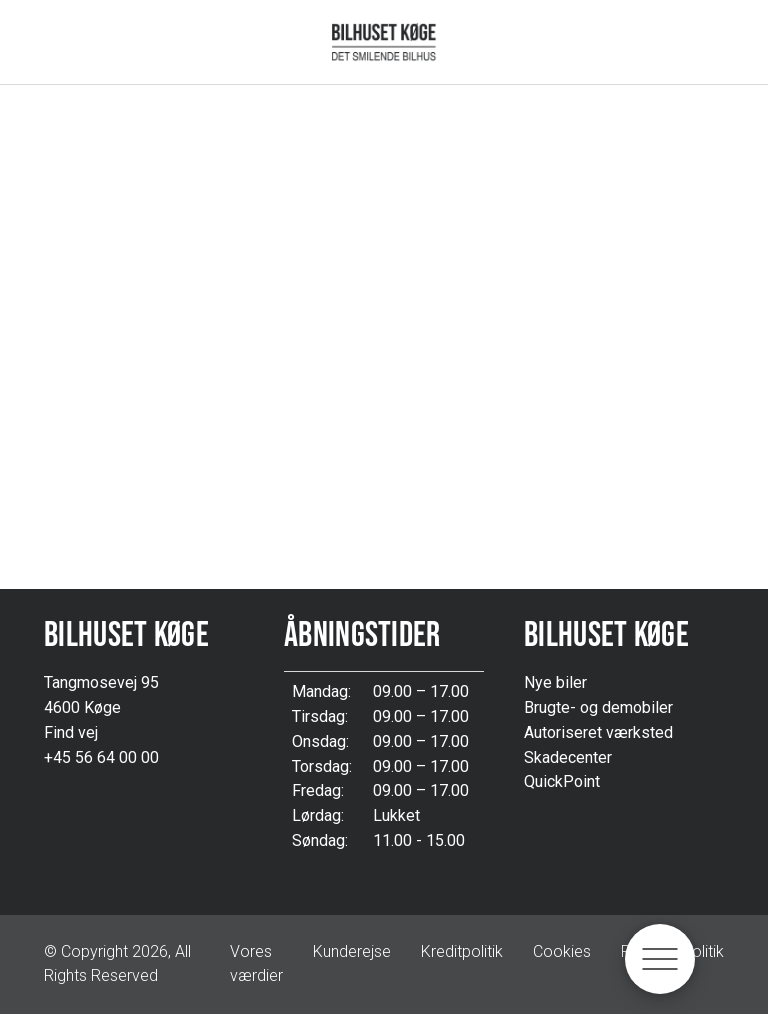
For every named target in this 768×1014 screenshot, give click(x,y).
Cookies (562, 951)
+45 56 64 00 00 (101, 757)
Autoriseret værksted (598, 732)
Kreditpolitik (462, 951)
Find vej (71, 732)
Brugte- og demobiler (598, 707)
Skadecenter (568, 757)
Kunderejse (352, 951)
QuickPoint (562, 781)
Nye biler (555, 682)
